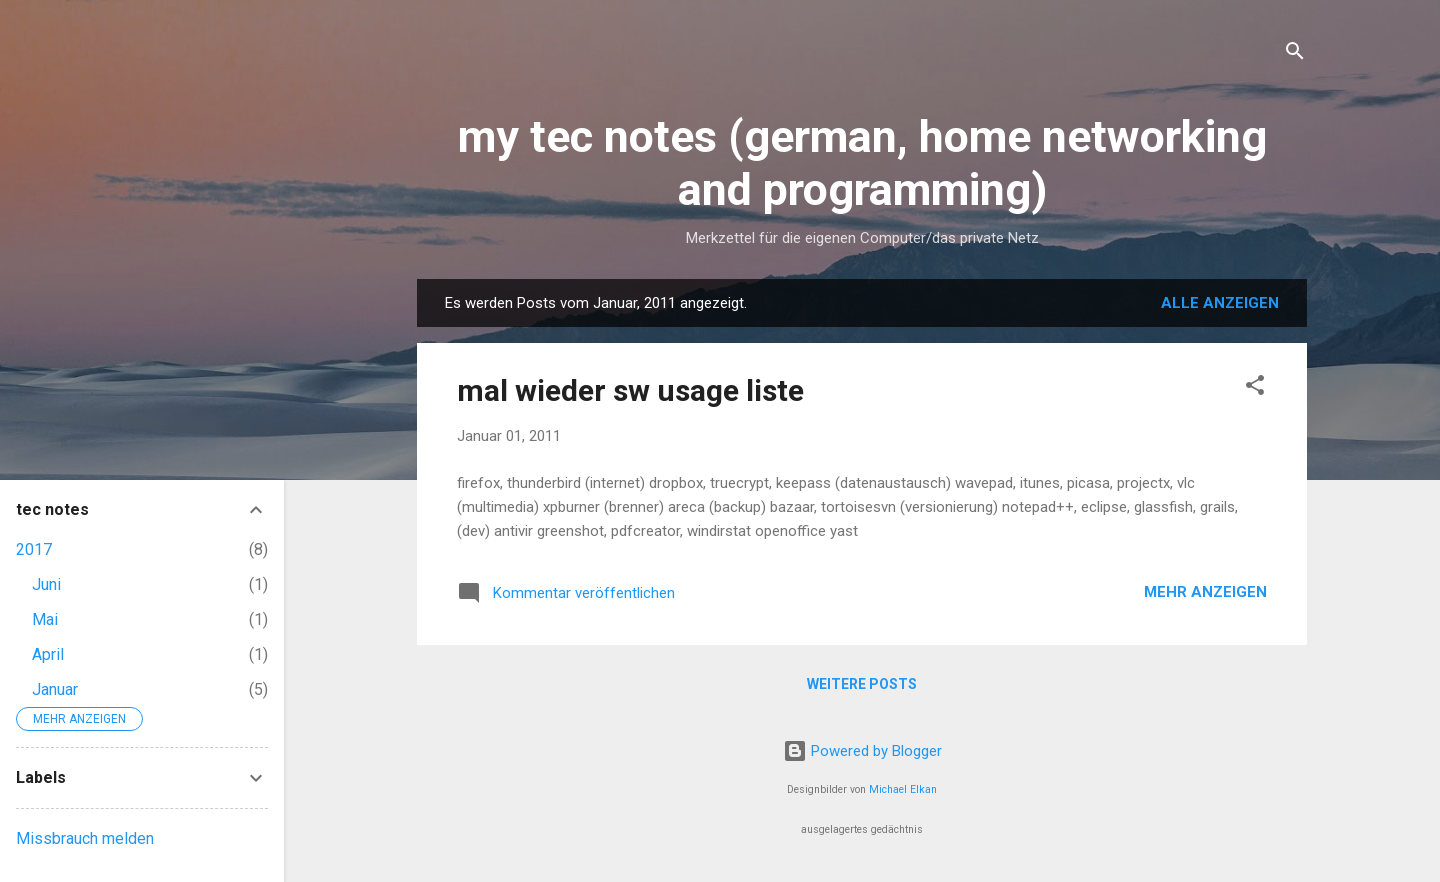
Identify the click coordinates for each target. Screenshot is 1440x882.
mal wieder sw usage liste (630, 390)
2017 (34, 549)
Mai (45, 619)
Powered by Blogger (862, 751)
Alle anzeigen (1220, 303)
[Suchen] (1295, 54)
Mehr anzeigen (1205, 592)
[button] (1255, 388)
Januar (55, 689)
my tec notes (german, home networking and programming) (862, 163)
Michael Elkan (903, 789)
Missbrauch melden (85, 838)
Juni (46, 584)
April (48, 654)
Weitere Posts (862, 684)
